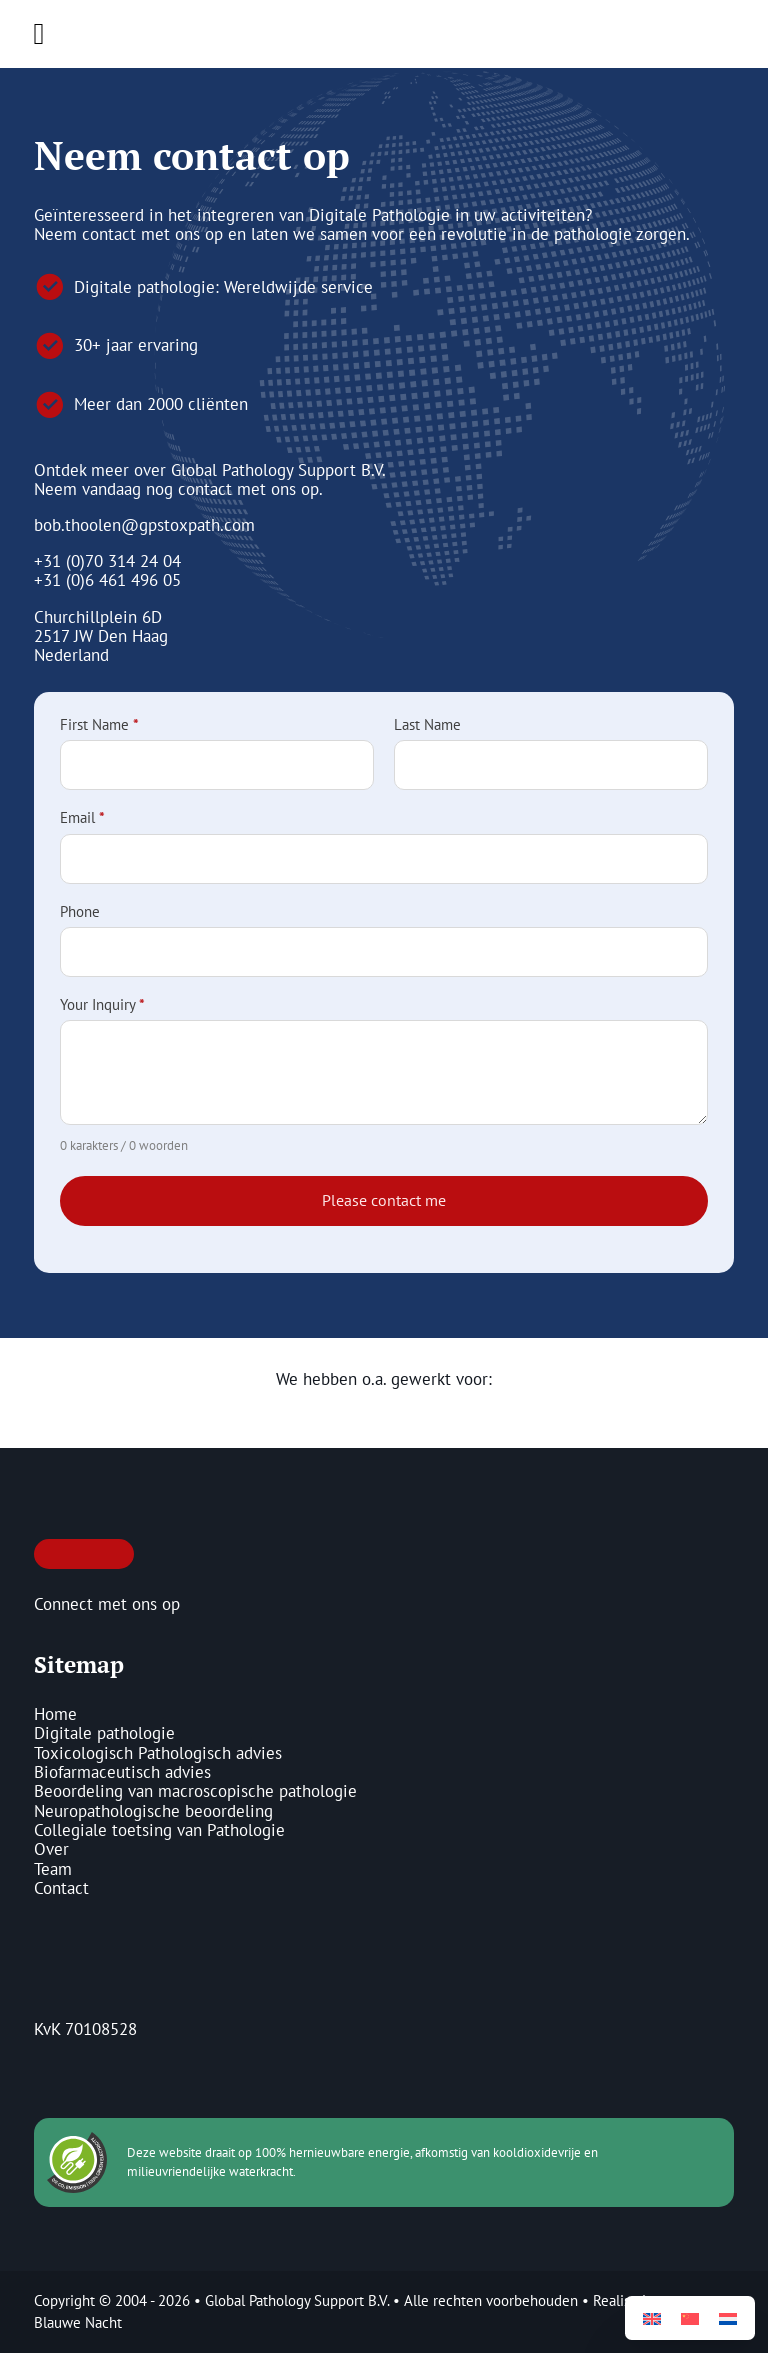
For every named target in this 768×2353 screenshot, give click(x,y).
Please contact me (384, 1200)
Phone (80, 912)
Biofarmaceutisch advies (122, 1772)
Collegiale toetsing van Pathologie (159, 1830)
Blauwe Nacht (78, 2322)
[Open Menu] (39, 34)
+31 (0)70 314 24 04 (107, 561)
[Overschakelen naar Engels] (652, 2318)
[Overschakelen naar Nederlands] (728, 2318)
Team (53, 1869)
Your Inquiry (102, 1005)
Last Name (427, 725)
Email (82, 818)
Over (51, 1849)
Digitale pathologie (104, 1733)
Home (55, 1714)
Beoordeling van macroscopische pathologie (195, 1791)
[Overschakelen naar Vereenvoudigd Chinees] (690, 2318)
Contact (61, 1888)
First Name (99, 725)
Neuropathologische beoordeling (153, 1811)
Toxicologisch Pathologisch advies (158, 1753)
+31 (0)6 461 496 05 (107, 580)
